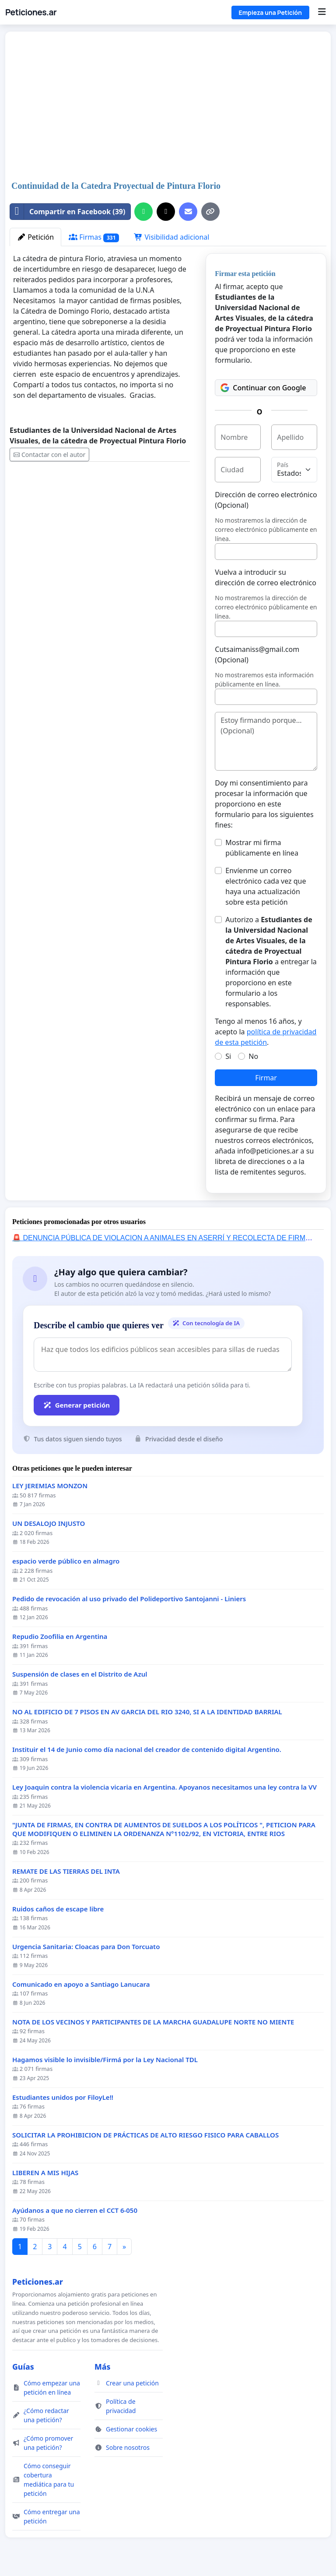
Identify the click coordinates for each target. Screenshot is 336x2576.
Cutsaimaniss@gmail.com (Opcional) (257, 654)
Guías (23, 2366)
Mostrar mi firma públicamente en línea (261, 848)
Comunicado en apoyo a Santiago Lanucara (81, 1984)
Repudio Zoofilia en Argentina (59, 1636)
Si (228, 1056)
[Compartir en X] (166, 211)
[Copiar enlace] (210, 211)
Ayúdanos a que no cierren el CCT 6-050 (74, 2210)
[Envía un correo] (188, 211)
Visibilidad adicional (171, 237)
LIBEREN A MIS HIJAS (45, 2173)
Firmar (266, 1078)
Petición (35, 237)
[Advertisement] (140, 107)
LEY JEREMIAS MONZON (50, 1486)
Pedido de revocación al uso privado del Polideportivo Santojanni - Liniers (129, 1599)
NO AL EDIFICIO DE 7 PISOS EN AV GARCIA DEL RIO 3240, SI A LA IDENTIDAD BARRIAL (147, 1712)
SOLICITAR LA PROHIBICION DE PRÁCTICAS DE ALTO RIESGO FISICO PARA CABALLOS (145, 2135)
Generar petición (76, 1405)
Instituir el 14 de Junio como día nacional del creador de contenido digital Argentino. (146, 1749)
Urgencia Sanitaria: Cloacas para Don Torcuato (86, 1947)
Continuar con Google (263, 388)
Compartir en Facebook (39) (67, 211)
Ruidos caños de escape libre (58, 1909)
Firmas (94, 237)
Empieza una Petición (270, 12)
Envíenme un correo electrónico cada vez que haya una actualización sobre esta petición (265, 886)
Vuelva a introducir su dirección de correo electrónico (265, 577)
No (253, 1056)
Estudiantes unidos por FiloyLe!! (62, 2097)
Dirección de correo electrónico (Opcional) (266, 500)
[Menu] (322, 12)
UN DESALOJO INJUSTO (48, 1523)
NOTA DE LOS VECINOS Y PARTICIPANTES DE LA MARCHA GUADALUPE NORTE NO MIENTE (153, 2022)
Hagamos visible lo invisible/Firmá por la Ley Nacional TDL (105, 2060)
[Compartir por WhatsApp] (143, 211)
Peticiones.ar (30, 12)
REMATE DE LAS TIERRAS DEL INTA (66, 1871)
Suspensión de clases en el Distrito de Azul (79, 1674)
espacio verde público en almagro (65, 1561)
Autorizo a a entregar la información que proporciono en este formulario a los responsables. (271, 961)
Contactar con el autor (49, 454)
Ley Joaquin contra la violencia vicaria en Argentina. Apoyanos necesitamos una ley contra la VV (164, 1787)
